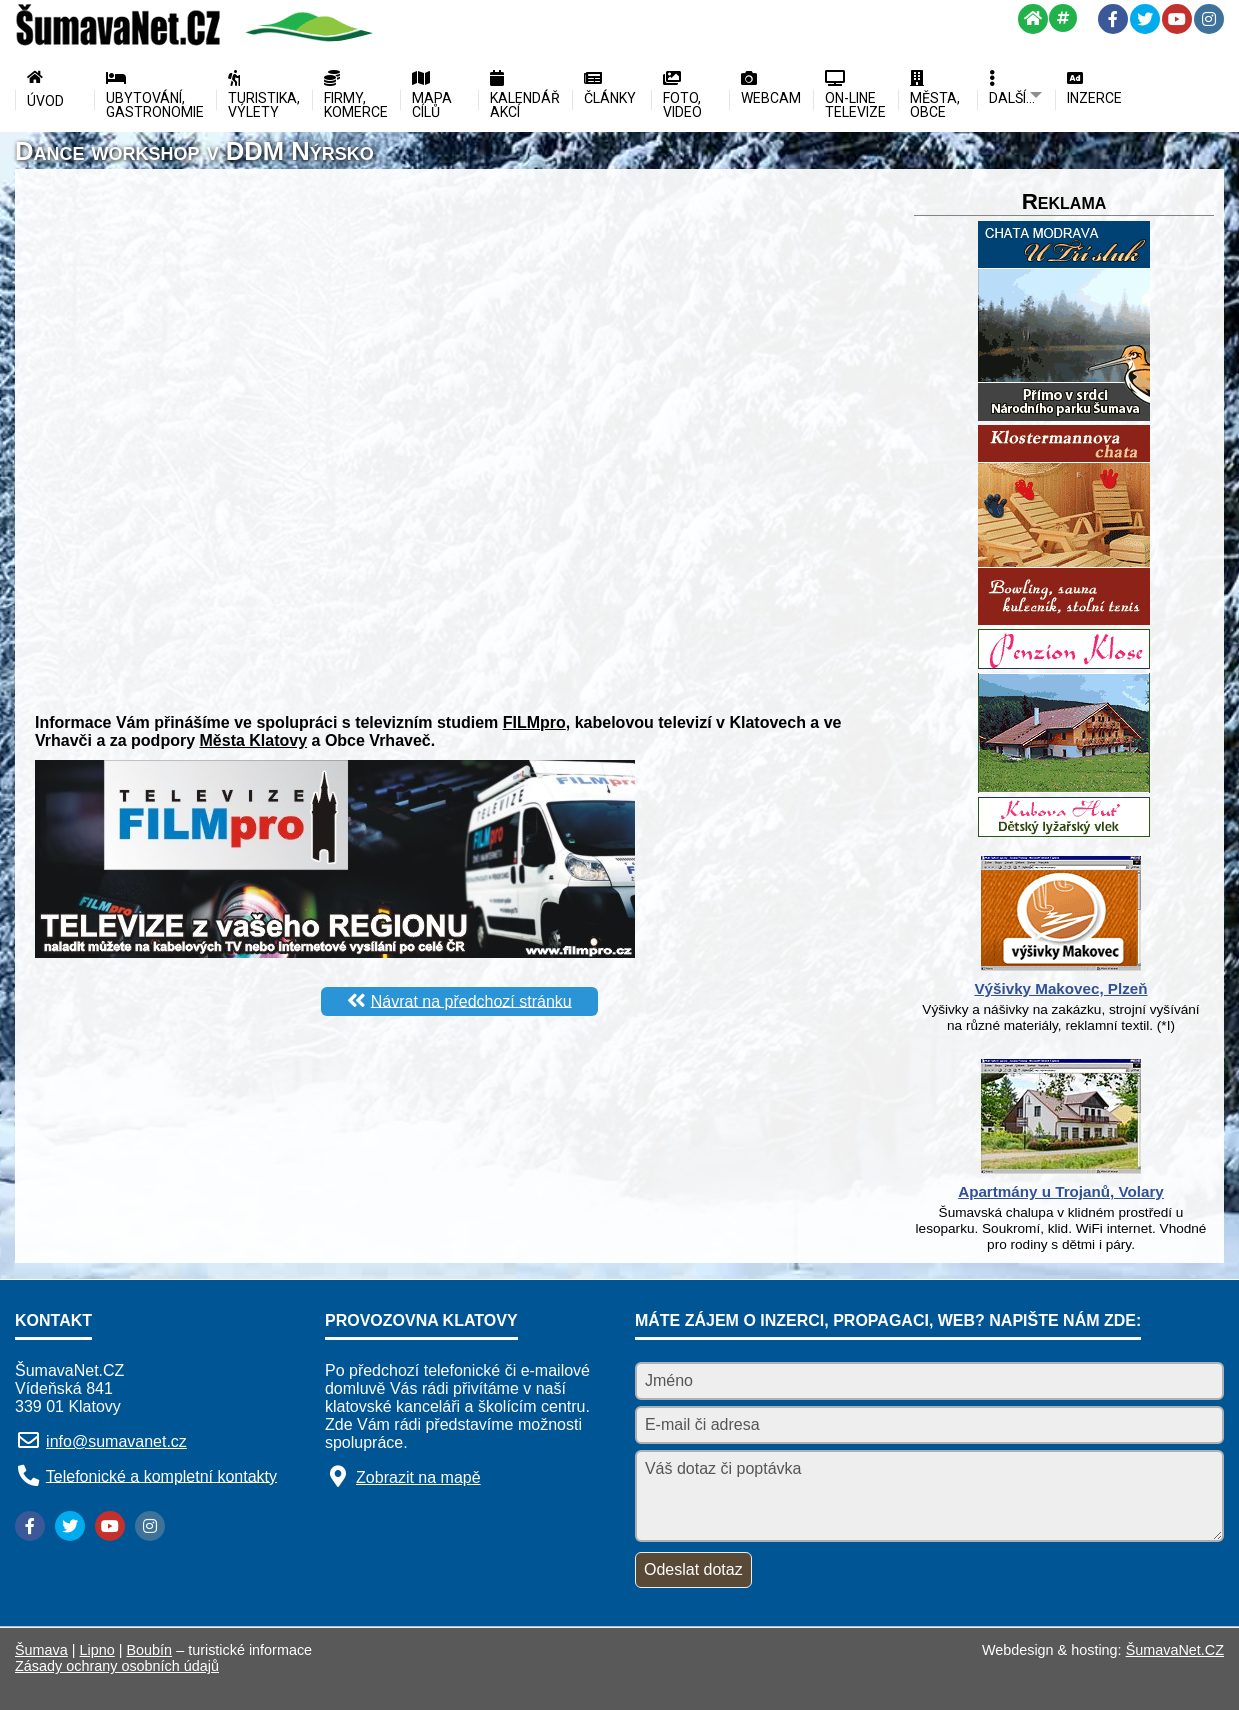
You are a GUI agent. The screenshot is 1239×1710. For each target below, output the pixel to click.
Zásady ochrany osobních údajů (117, 1666)
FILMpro (534, 722)
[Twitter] (1145, 19)
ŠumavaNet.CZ (1175, 1650)
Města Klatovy (254, 740)
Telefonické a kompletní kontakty (161, 1475)
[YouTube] (1177, 19)
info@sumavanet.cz (116, 1441)
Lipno (97, 1650)
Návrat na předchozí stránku (471, 1000)
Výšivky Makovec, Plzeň (1060, 988)
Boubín (150, 1650)
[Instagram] (1209, 19)
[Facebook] (1113, 19)
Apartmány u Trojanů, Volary (1061, 1191)
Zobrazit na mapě (418, 1477)
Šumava (41, 1650)
